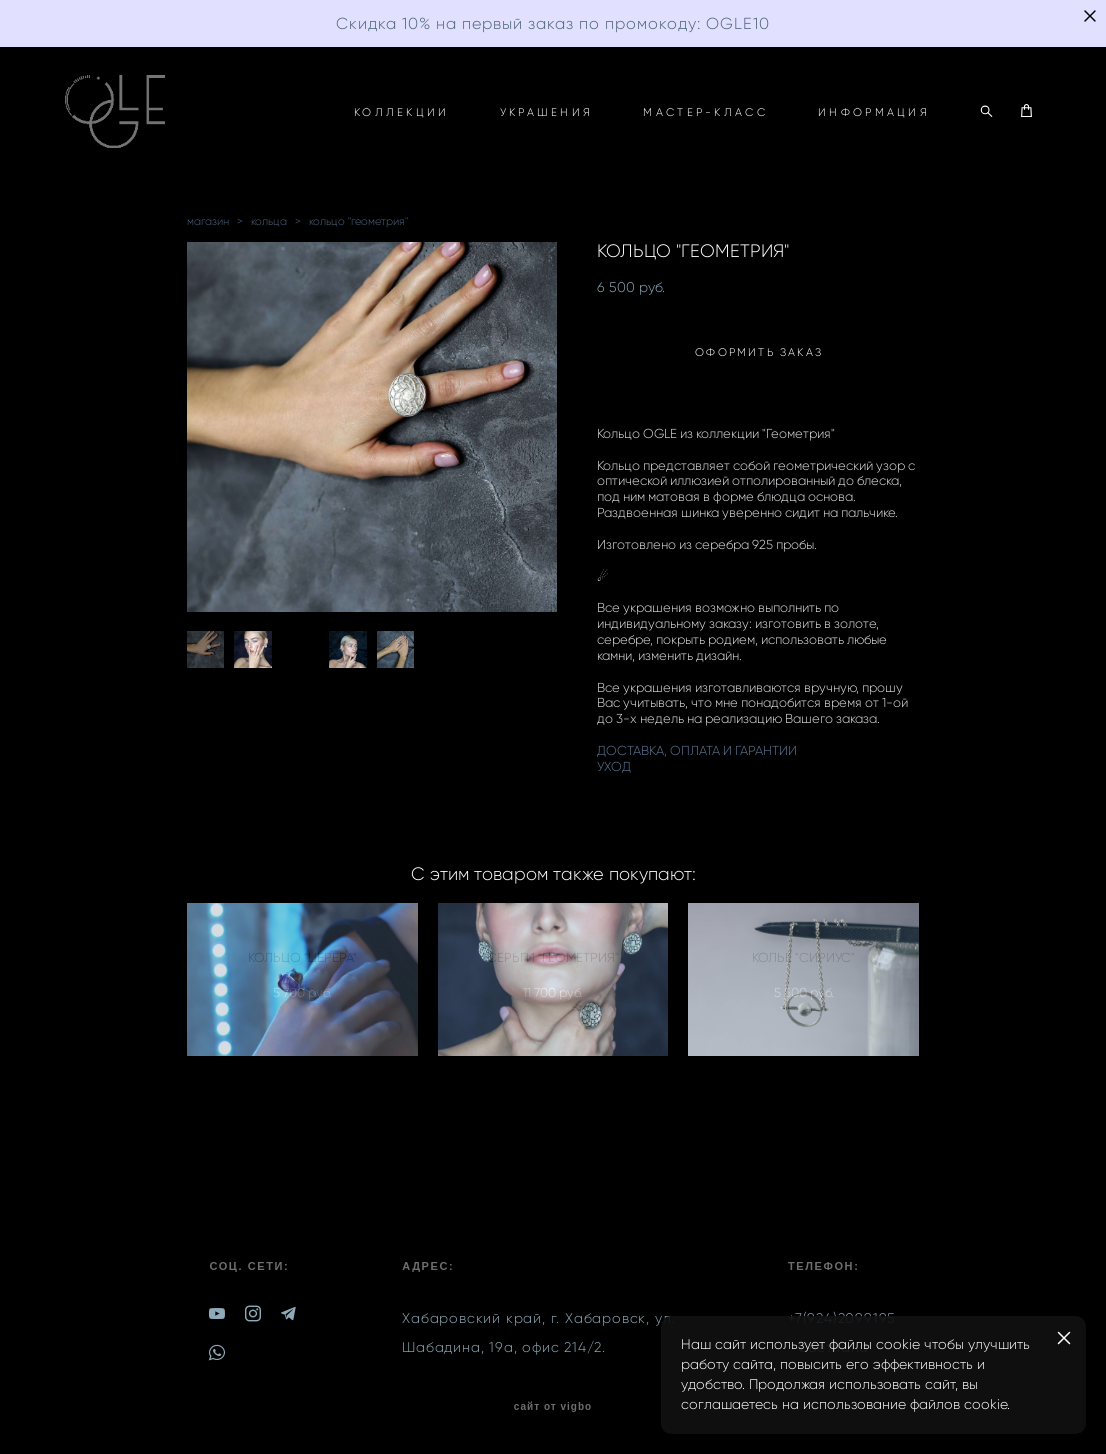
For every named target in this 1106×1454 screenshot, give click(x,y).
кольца (269, 221)
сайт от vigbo (553, 1407)
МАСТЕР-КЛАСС (705, 112)
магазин (208, 221)
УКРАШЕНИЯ (547, 112)
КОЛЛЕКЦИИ (402, 112)
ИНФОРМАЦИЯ (874, 112)
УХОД (614, 766)
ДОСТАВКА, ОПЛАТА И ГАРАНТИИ (697, 750)
